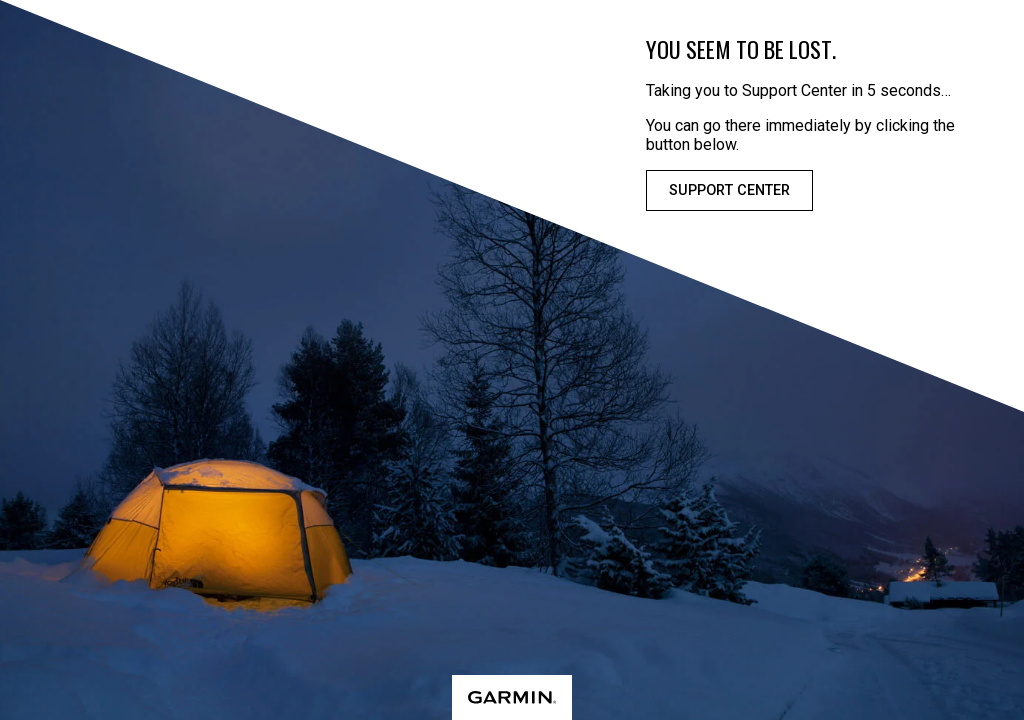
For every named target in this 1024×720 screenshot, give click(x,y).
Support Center (729, 190)
